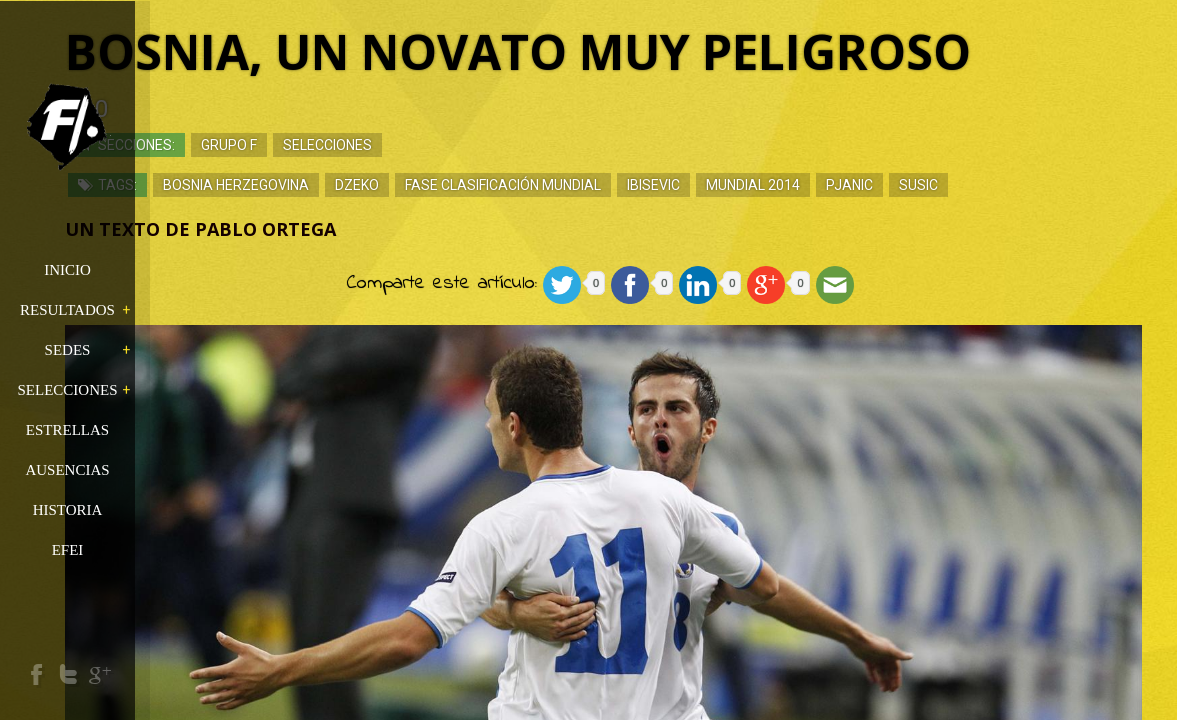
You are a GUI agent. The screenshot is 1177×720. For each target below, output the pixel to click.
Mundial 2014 (858, 185)
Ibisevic (758, 185)
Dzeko (462, 185)
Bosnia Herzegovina (341, 185)
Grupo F (334, 145)
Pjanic (954, 185)
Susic (1023, 185)
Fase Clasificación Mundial (608, 185)
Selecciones (432, 145)
